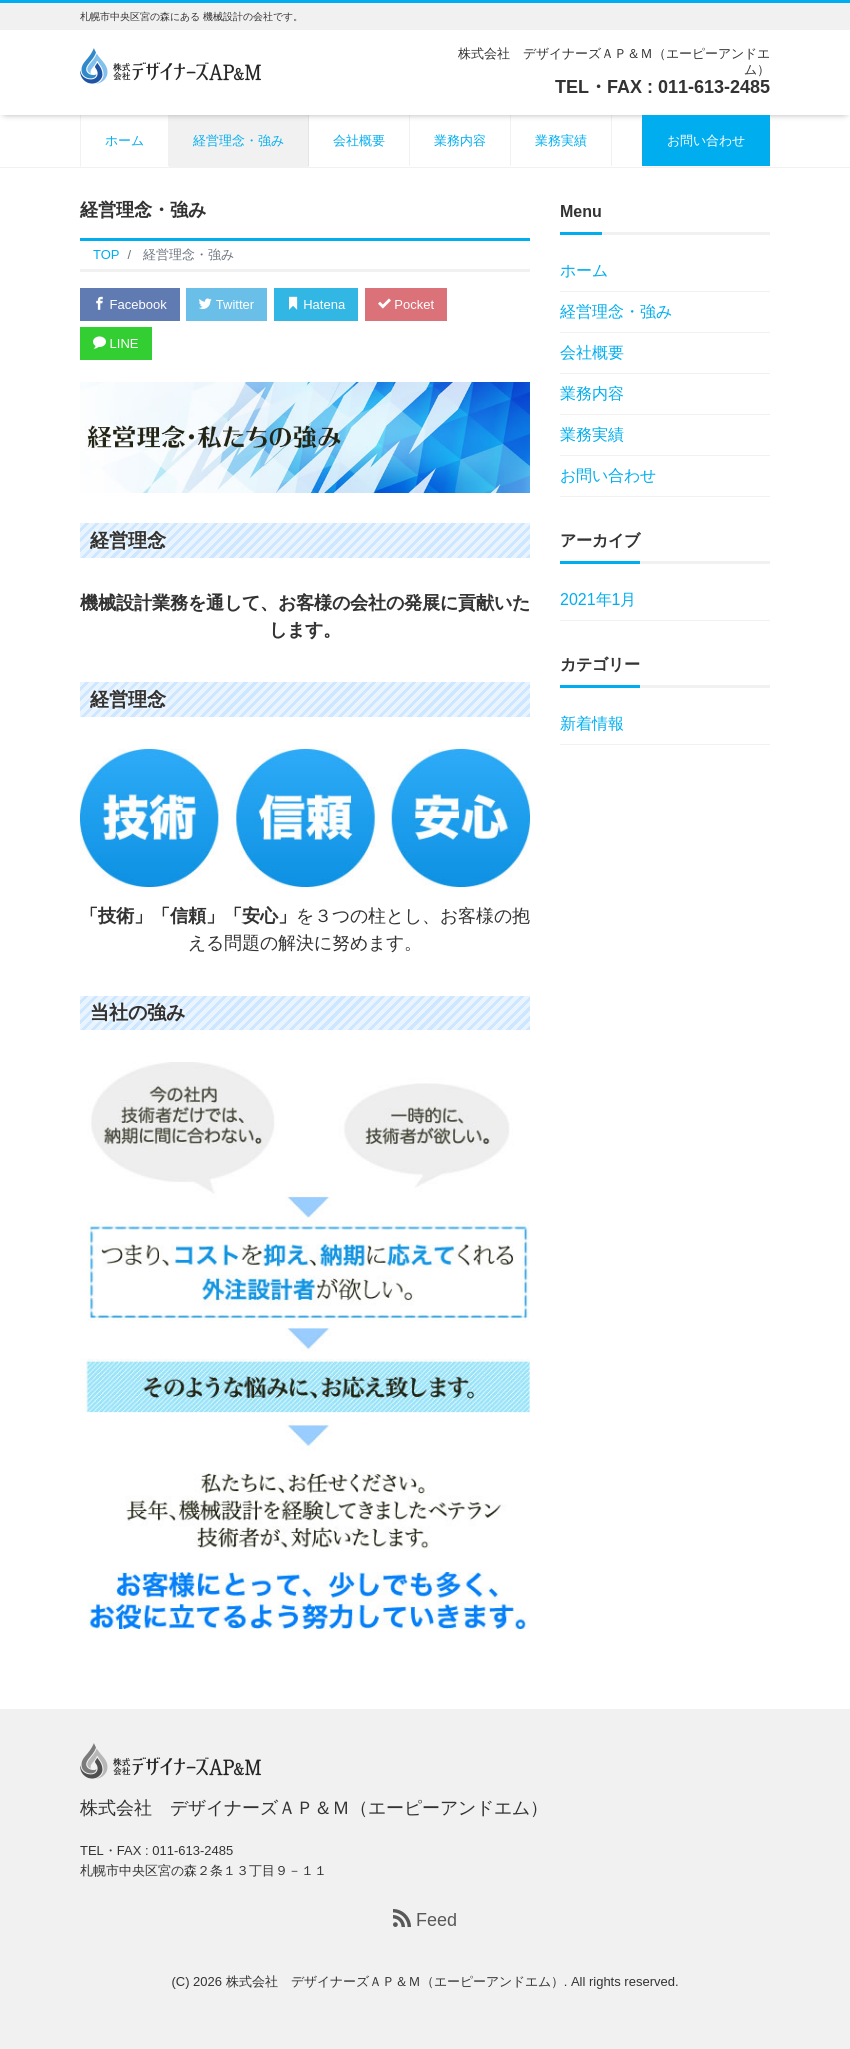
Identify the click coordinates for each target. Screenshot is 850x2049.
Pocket (406, 304)
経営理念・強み (238, 140)
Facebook (130, 304)
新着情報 (592, 723)
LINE (116, 343)
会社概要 (359, 140)
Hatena (316, 304)
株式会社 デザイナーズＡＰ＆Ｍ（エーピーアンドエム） (395, 1981)
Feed (425, 1919)
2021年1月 (598, 599)
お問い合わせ (706, 140)
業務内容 (460, 140)
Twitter (226, 304)
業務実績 (561, 140)
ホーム (124, 140)
